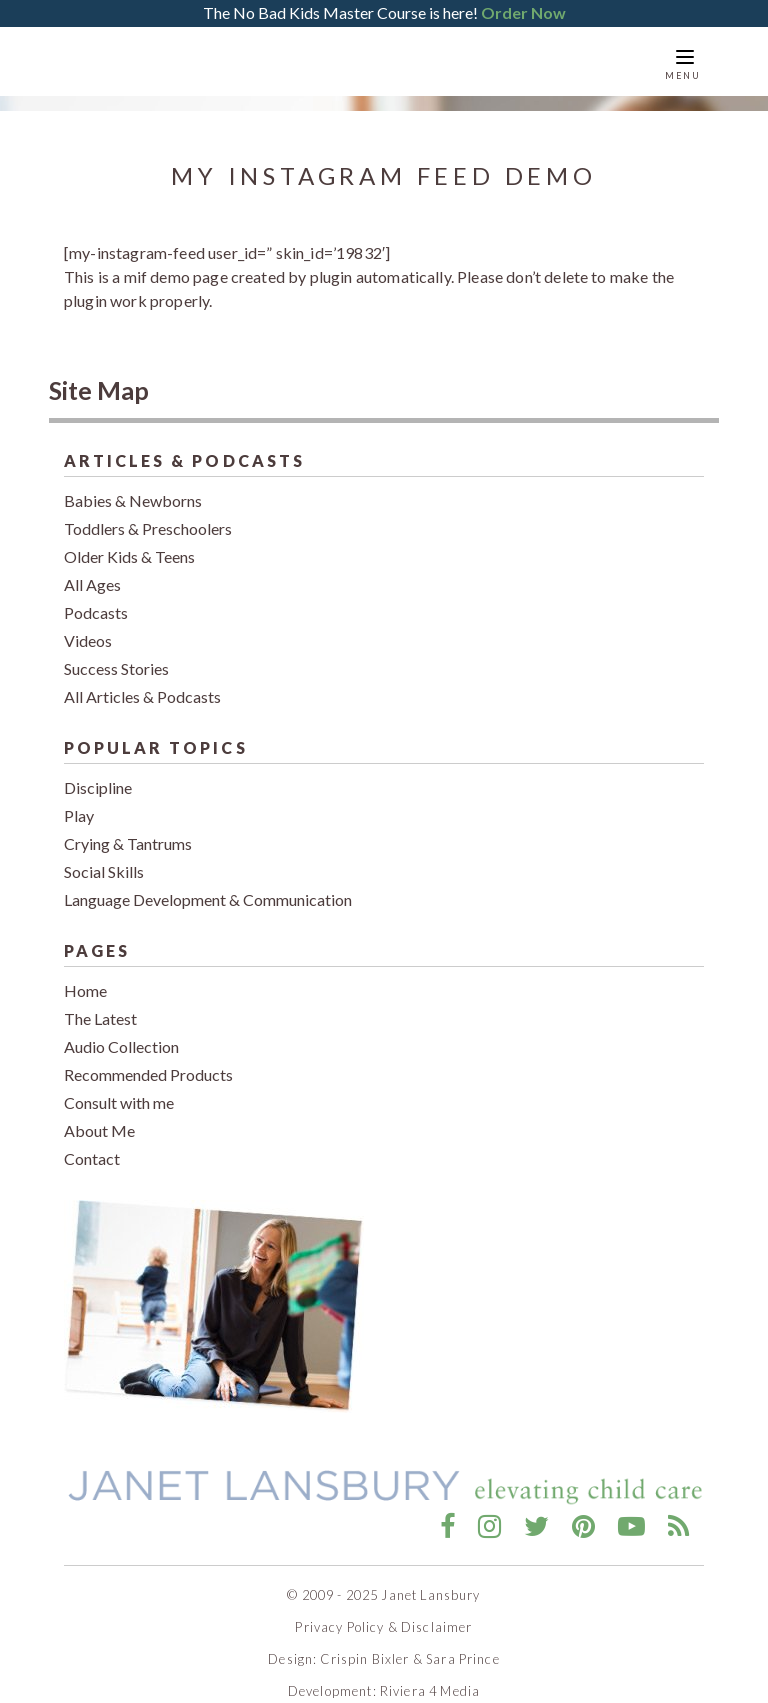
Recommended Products (148, 1059)
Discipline (98, 772)
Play (79, 800)
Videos (88, 625)
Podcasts (96, 597)
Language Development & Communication (208, 884)
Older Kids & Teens (129, 541)
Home (85, 975)
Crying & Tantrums (128, 828)
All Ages (92, 569)
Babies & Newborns (133, 485)
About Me (99, 1115)
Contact (92, 1143)
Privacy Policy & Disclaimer (383, 1611)
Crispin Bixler (364, 1643)
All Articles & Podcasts (142, 681)
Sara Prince (463, 1643)
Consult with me (119, 1087)
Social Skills (104, 856)
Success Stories (116, 653)
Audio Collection (121, 1031)
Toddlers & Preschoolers (148, 513)
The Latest (100, 1003)
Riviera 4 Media (430, 1675)
